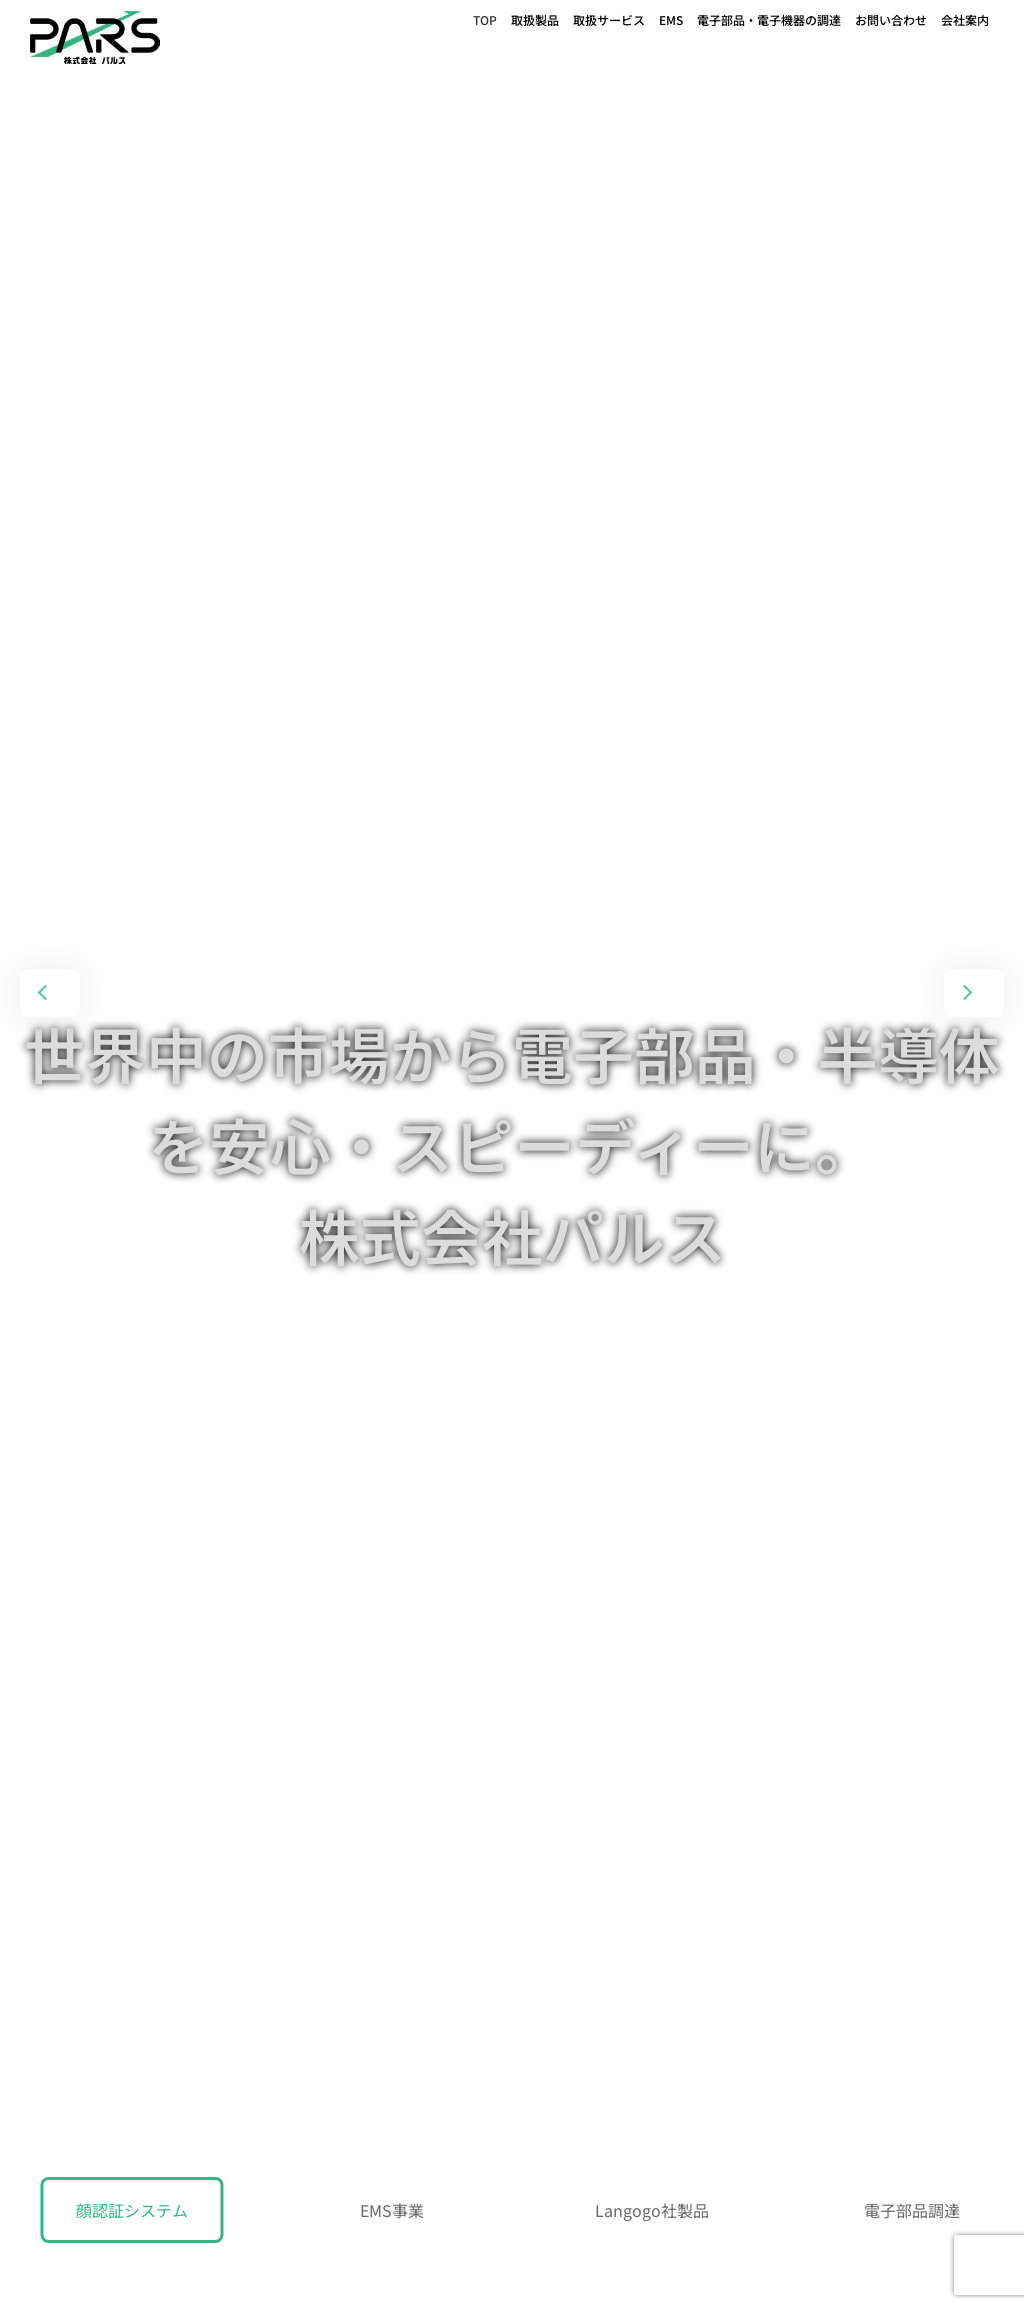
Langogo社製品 (652, 2210)
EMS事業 (392, 2210)
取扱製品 (535, 19)
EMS (671, 19)
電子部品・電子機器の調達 (769, 19)
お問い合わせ (891, 19)
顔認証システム (132, 2210)
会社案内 (965, 19)
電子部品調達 (912, 2210)
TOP (485, 19)
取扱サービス (609, 19)
